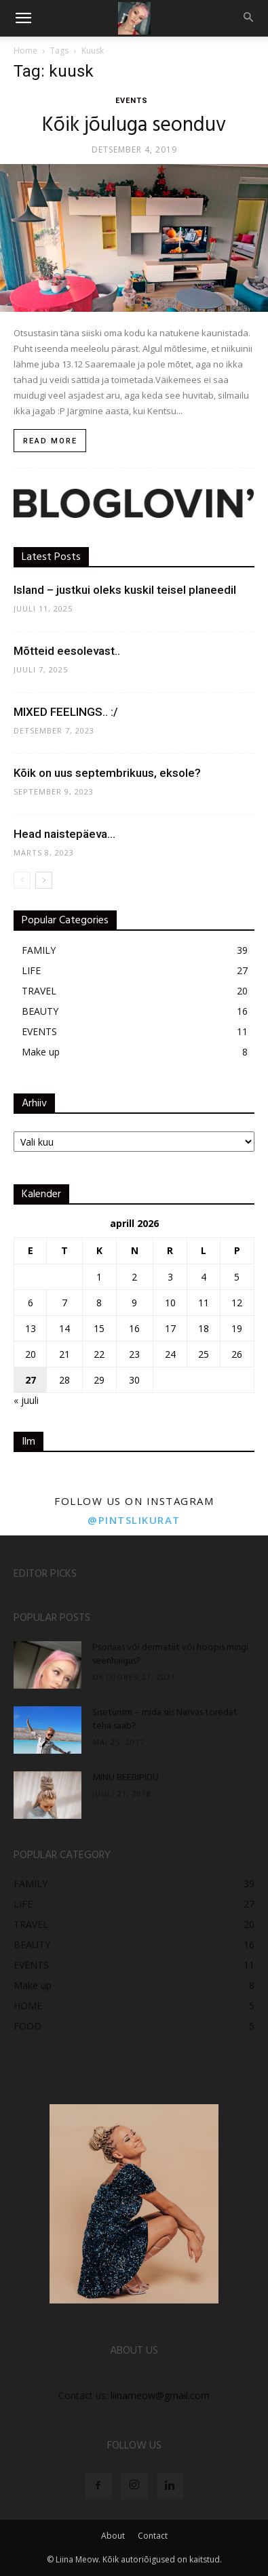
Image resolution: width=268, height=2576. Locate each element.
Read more (50, 441)
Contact (153, 2535)
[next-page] (43, 880)
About (113, 2535)
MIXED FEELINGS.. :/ (66, 712)
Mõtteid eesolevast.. (67, 651)
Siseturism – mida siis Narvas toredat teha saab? (164, 1719)
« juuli (26, 1400)
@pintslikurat (134, 1520)
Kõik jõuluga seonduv (134, 125)
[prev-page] (22, 880)
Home (25, 50)
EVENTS (131, 100)
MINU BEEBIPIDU (125, 1778)
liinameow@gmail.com (160, 2395)
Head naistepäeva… (64, 834)
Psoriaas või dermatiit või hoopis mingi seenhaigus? (170, 1654)
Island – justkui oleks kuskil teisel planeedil (125, 590)
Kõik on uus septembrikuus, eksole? (107, 773)
